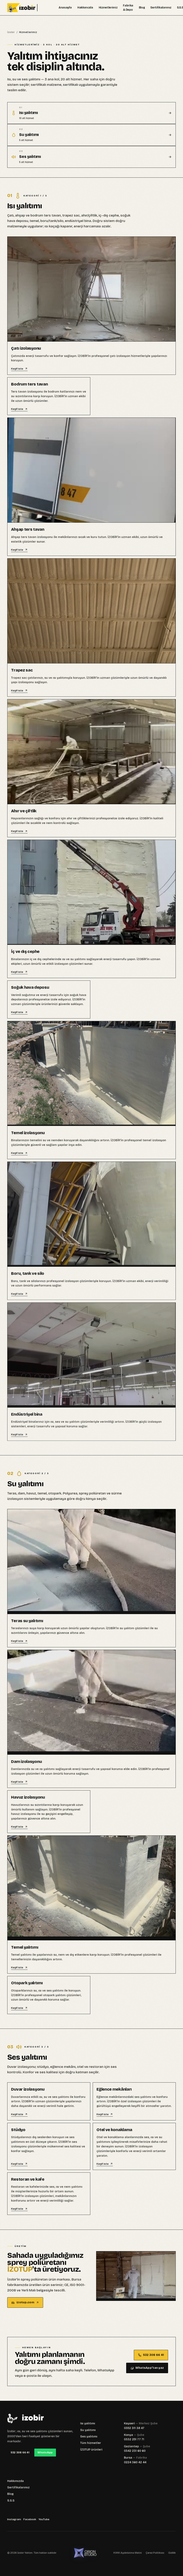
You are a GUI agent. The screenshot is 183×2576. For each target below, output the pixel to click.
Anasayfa (65, 7)
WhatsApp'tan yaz (147, 2368)
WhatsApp (45, 2452)
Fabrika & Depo (128, 7)
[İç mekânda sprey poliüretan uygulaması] (133, 2270)
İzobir (11, 32)
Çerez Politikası (155, 2552)
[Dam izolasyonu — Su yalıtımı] (91, 1699)
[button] (91, 290)
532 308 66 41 (151, 2355)
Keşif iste (19, 370)
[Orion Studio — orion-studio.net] (85, 2553)
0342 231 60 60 (135, 2451)
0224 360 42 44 (135, 2462)
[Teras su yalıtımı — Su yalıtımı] (91, 1560)
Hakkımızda (85, 7)
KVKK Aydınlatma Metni (127, 2552)
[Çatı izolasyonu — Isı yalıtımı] (91, 301)
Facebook (29, 2519)
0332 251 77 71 (134, 2439)
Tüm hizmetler (90, 2443)
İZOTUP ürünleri (91, 2449)
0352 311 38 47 (134, 2428)
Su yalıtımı (88, 2430)
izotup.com (27, 2302)
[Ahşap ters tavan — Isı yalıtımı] (91, 481)
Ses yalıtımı (88, 2436)
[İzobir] (25, 2418)
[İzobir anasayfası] (29, 7)
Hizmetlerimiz (108, 7)
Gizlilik (172, 2552)
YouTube (43, 2519)
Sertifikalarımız (160, 7)
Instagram (14, 2519)
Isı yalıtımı (87, 2423)
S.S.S (11, 2500)
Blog (142, 7)
